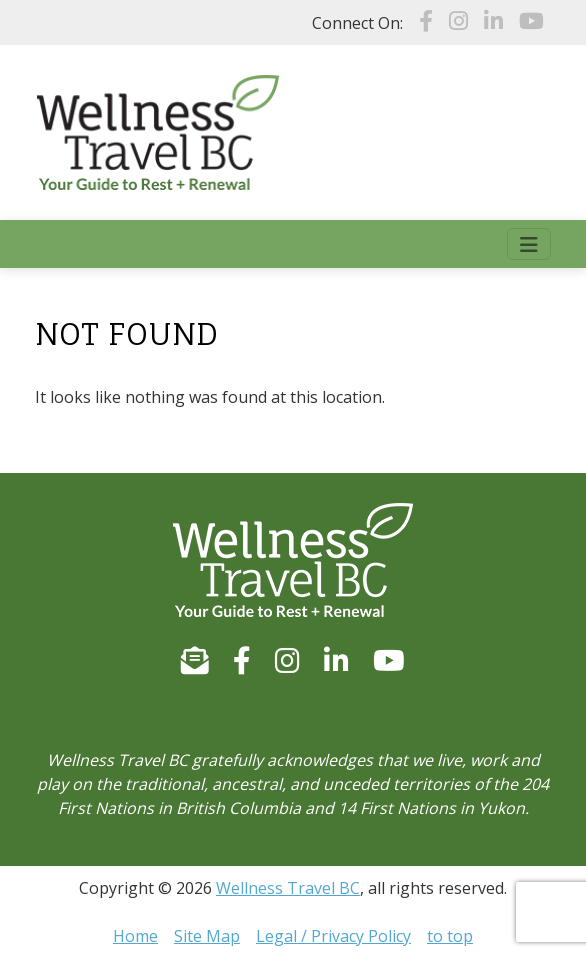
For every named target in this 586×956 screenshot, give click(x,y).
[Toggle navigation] (529, 244)
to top (450, 936)
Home (135, 936)
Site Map (207, 936)
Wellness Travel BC (288, 888)
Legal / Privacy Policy (333, 936)
